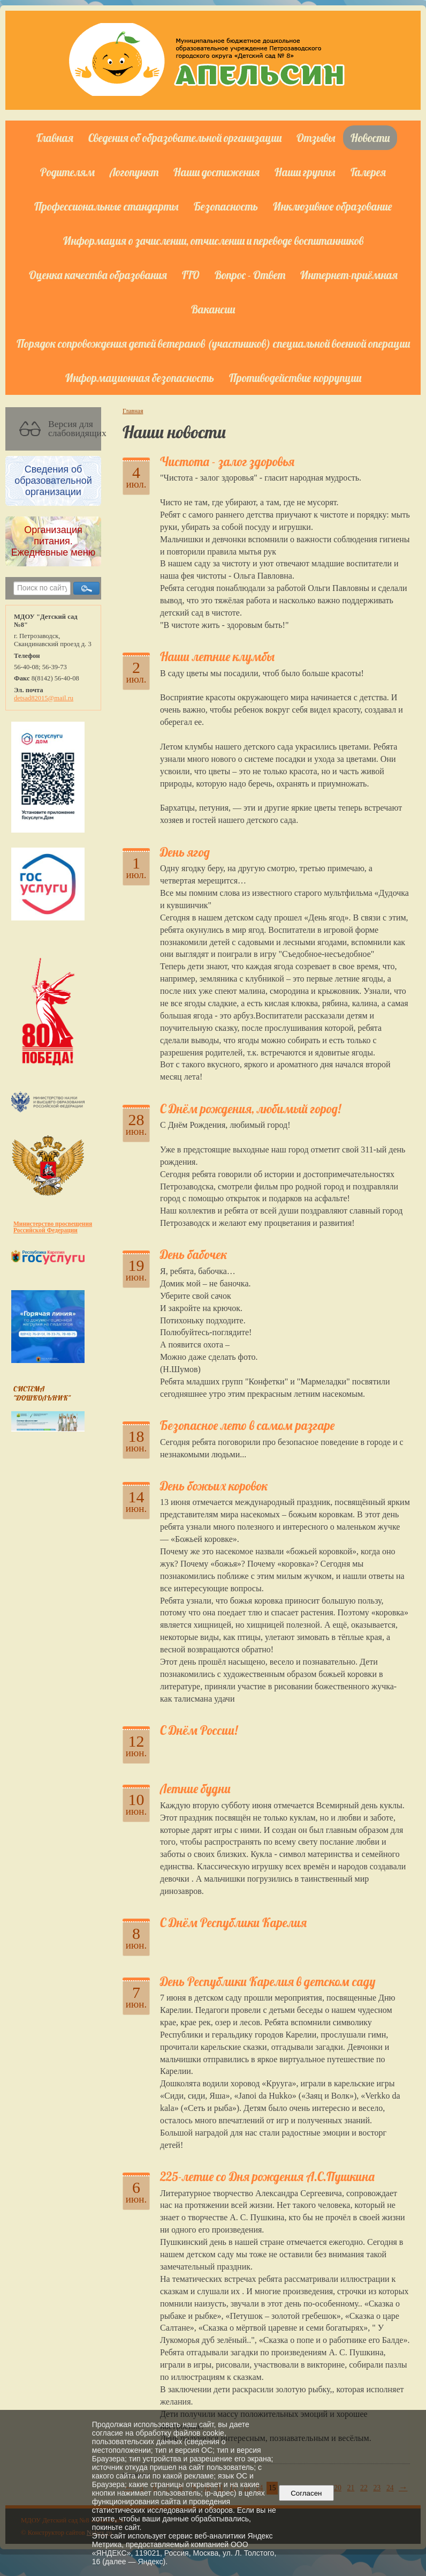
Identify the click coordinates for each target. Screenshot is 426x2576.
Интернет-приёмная (349, 275)
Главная (54, 138)
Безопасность (226, 206)
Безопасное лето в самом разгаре (247, 1425)
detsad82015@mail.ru (43, 698)
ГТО (191, 275)
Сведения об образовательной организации (185, 138)
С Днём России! (199, 1730)
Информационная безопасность (139, 378)
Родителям (67, 172)
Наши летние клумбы (217, 656)
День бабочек (193, 1254)
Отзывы (316, 138)
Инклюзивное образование (332, 206)
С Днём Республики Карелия (233, 1922)
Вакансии (213, 309)
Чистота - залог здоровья (227, 461)
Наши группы (305, 172)
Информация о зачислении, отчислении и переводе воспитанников (213, 241)
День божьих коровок (214, 1486)
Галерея (368, 172)
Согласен (306, 2493)
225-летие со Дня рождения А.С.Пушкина (267, 2176)
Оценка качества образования (98, 275)
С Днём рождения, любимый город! (250, 1109)
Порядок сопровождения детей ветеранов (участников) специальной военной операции (213, 343)
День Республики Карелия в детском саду (268, 1981)
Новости (370, 138)
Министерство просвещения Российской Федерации (52, 1226)
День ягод (185, 852)
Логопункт (134, 172)
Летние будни (195, 1788)
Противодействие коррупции (295, 378)
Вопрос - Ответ (250, 275)
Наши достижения (216, 172)
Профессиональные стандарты (106, 206)
